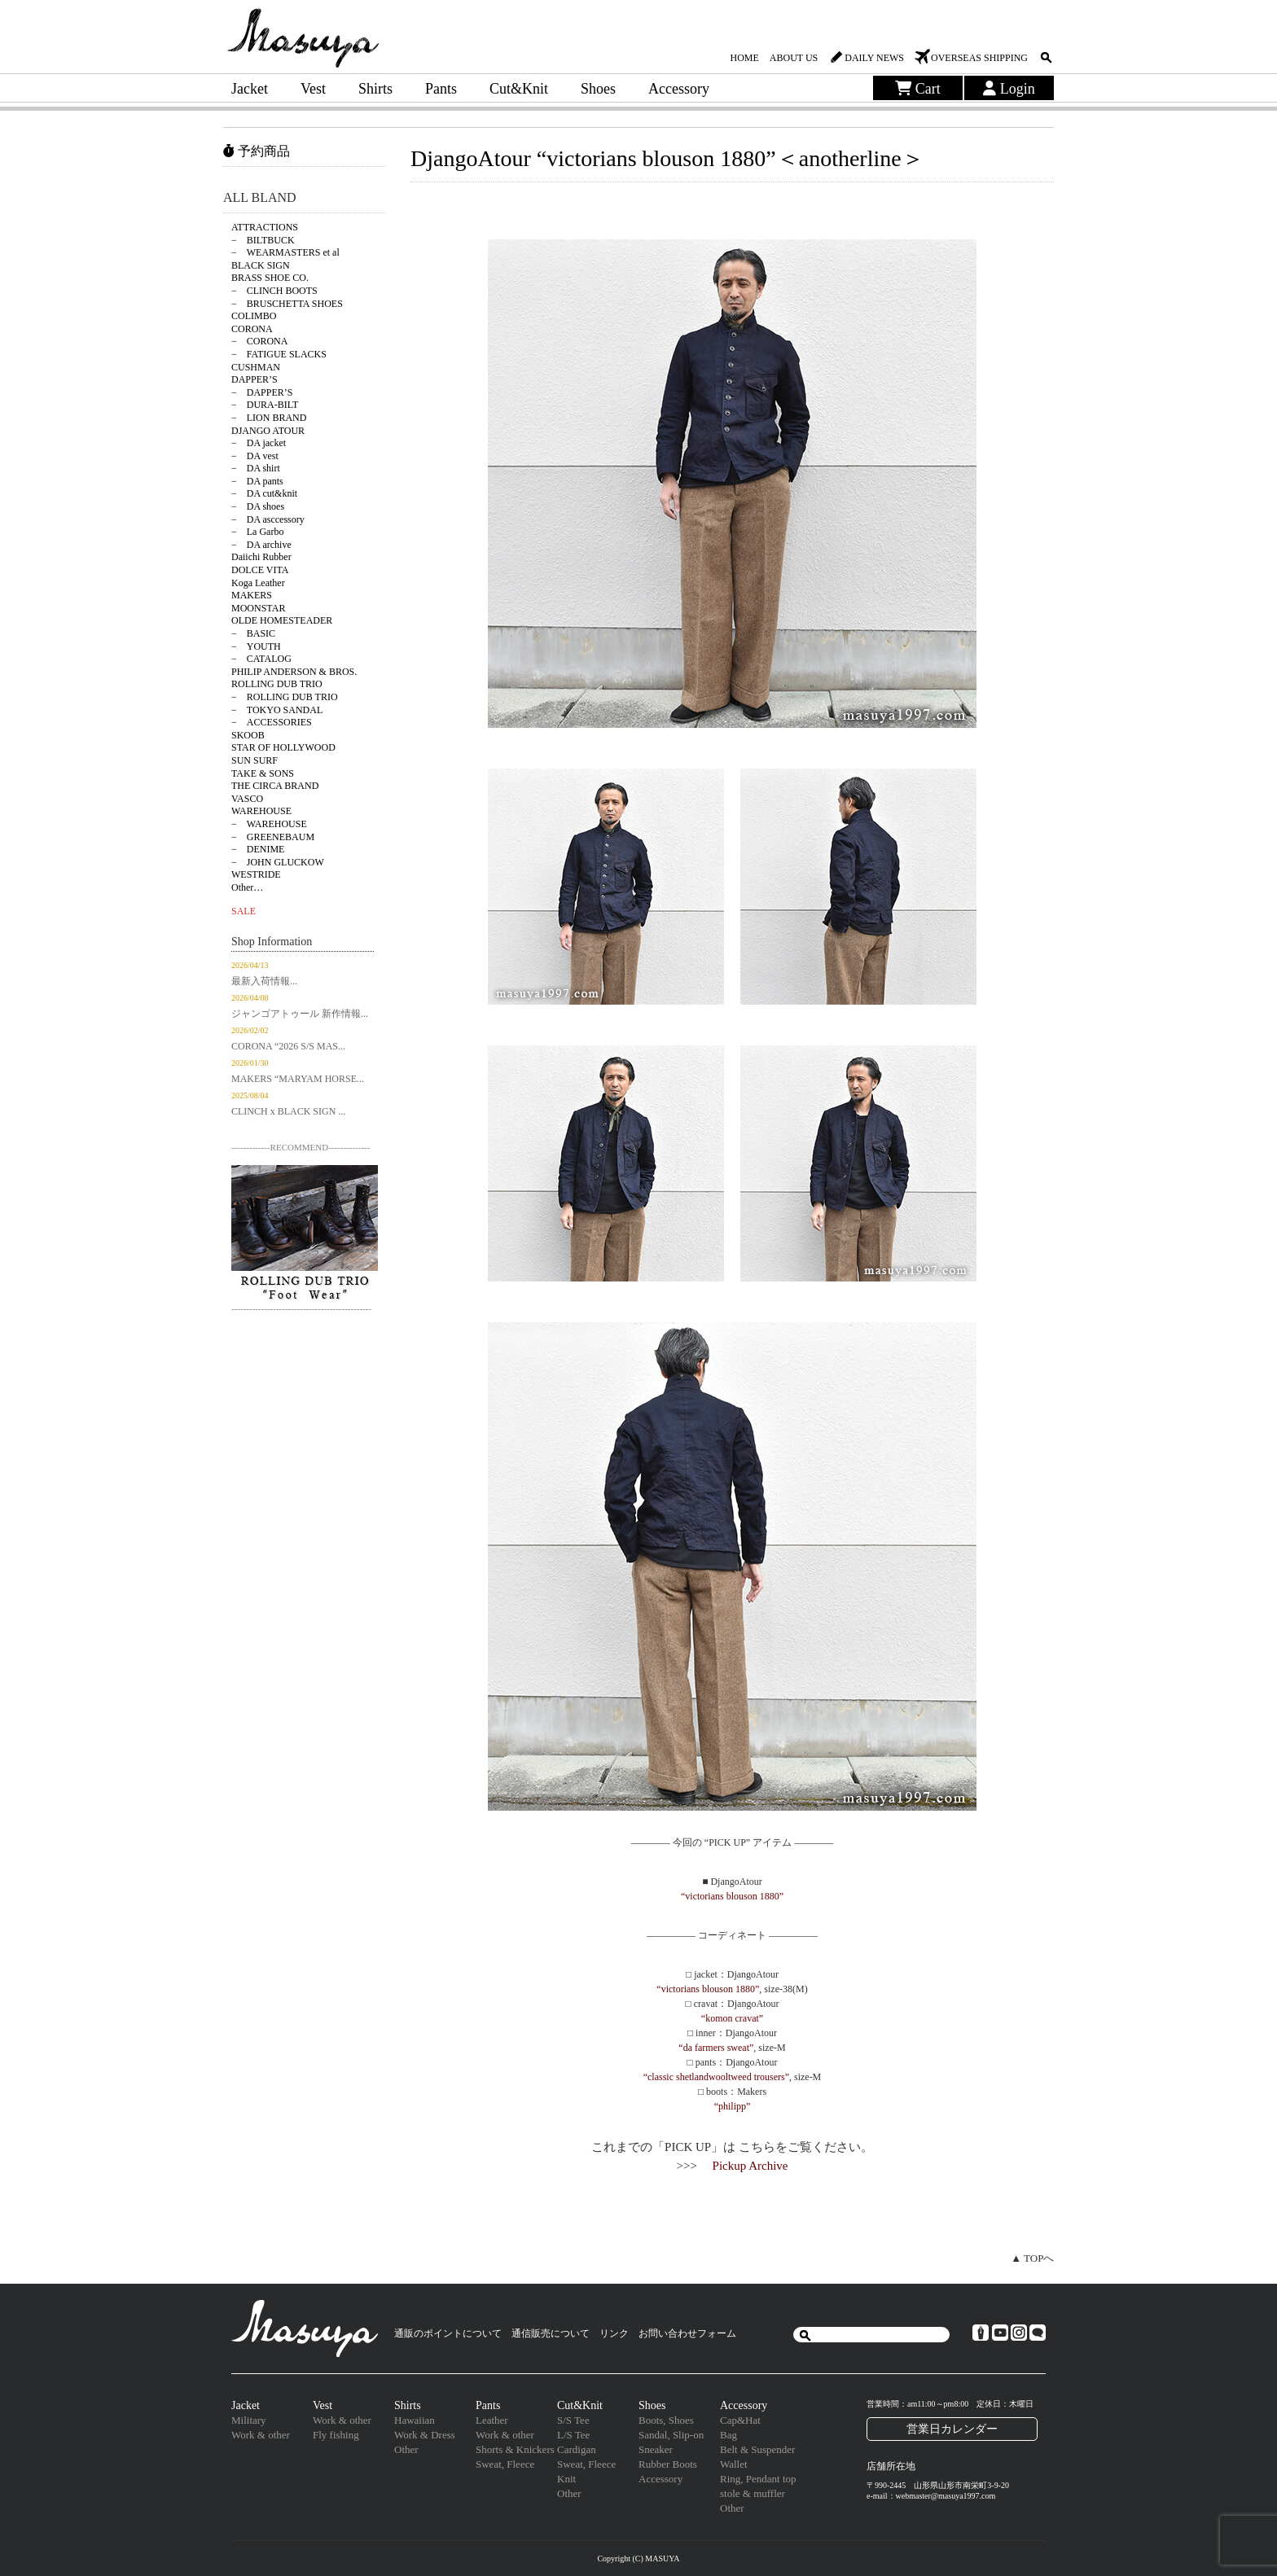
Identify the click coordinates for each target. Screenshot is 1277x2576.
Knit (566, 2479)
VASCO (247, 798)
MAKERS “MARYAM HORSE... (297, 1078)
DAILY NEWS (874, 58)
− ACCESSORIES (271, 722)
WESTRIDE (256, 874)
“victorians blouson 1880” (732, 1896)
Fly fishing (336, 2435)
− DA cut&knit (264, 493)
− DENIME (257, 849)
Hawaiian (414, 2420)
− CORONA (259, 341)
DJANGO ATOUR (268, 430)
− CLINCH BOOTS (274, 290)
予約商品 (256, 151)
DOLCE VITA (259, 570)
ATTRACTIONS (264, 227)
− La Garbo (257, 531)
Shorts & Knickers (515, 2449)
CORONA (252, 329)
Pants (441, 89)
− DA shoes (257, 506)
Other (406, 2449)
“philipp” (732, 2106)
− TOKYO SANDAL (277, 710)
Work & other (260, 2435)
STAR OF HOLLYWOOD (283, 747)
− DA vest (255, 456)
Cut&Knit (518, 89)
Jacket (249, 89)
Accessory (678, 89)
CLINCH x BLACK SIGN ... (288, 1111)
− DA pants (257, 481)
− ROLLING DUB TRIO (284, 697)
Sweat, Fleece (505, 2464)
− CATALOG (261, 658)
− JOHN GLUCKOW (277, 862)
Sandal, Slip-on (671, 2435)
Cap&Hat (740, 2420)
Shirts (375, 89)
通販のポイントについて (448, 2333)
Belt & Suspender (757, 2449)
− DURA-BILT (264, 404)
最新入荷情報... (264, 981)
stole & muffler (752, 2493)
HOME (744, 58)
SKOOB (248, 735)
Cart (918, 89)
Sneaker (655, 2449)
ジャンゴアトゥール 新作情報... (299, 1013)
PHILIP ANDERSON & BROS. (294, 671)
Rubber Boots (667, 2464)
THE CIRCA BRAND (274, 785)
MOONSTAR (258, 608)
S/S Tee (573, 2420)
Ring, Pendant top (758, 2479)
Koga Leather (258, 583)
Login (1009, 89)
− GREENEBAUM (272, 837)
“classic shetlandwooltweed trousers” (716, 2077)
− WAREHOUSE (269, 824)
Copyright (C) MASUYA (638, 2558)
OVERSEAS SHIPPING (979, 58)
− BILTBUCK (263, 240)
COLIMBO (253, 316)
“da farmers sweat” (715, 2047)
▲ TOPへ (1032, 2258)
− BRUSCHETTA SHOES (287, 303)
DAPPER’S (254, 379)
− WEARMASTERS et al (285, 252)
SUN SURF (254, 760)
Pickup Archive (750, 2165)
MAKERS (251, 595)
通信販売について (550, 2333)
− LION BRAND (268, 417)
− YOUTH (256, 646)
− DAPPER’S (261, 392)
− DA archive (261, 544)
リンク (614, 2333)
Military (248, 2420)
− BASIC (253, 633)
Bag (728, 2435)
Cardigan (576, 2449)
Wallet (734, 2464)
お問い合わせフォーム (687, 2333)
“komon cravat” (732, 2018)
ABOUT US (794, 58)
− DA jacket (258, 443)
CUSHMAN (255, 367)
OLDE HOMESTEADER (281, 620)
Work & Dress (424, 2435)
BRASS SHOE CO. (270, 277)
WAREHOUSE (261, 811)
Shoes (598, 89)
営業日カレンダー (952, 2428)
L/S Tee (573, 2435)
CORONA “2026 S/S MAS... (288, 1046)
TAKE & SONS (262, 773)
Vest (313, 89)
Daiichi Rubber (261, 557)
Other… (247, 887)
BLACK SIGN (260, 265)
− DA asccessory (268, 519)
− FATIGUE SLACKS (279, 354)
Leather (492, 2420)
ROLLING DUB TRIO (277, 684)
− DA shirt (255, 468)
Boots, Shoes (666, 2420)
